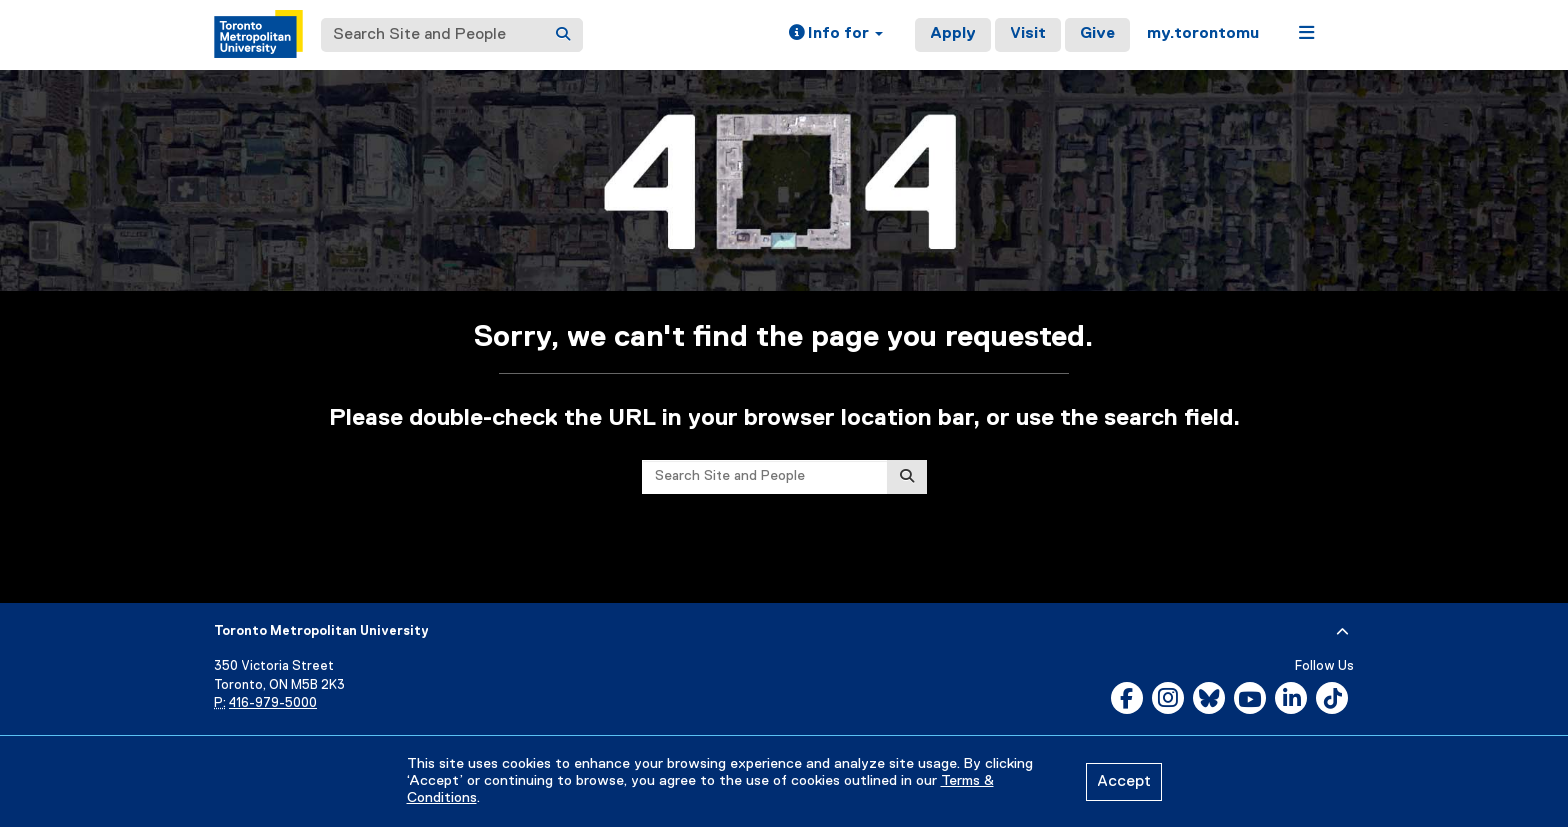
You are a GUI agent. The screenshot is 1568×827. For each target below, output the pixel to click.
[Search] (563, 35)
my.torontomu (1203, 34)
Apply (953, 34)
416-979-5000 (273, 703)
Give (1097, 34)
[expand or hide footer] (1342, 632)
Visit (1028, 34)
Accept (1124, 782)
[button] (836, 35)
